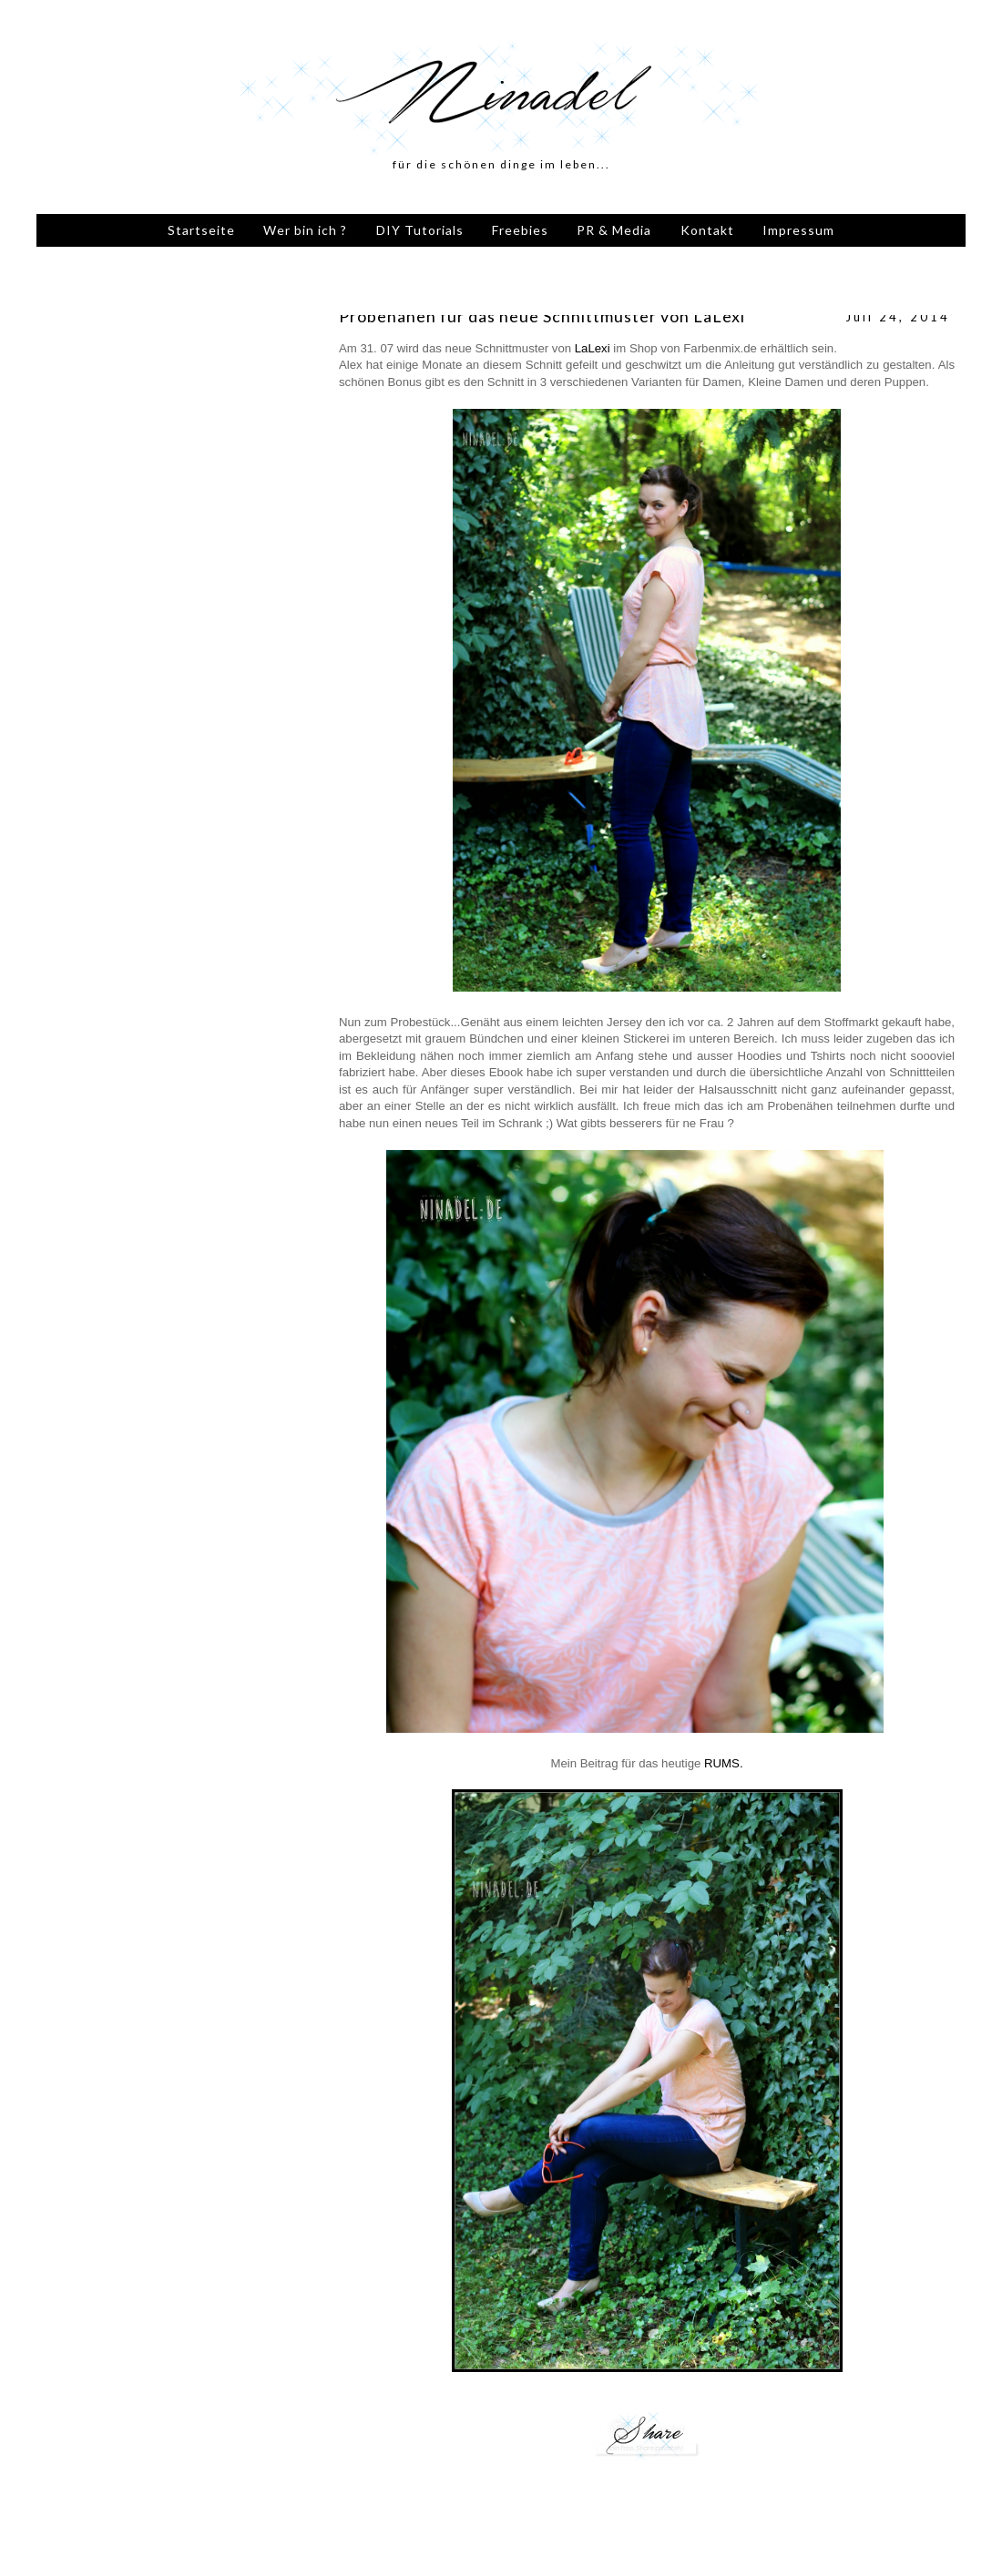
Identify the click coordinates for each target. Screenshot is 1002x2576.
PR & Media (614, 230)
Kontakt (707, 230)
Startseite (201, 230)
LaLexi (592, 348)
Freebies (520, 230)
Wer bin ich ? (305, 230)
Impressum (798, 230)
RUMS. (723, 1763)
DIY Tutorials (420, 230)
